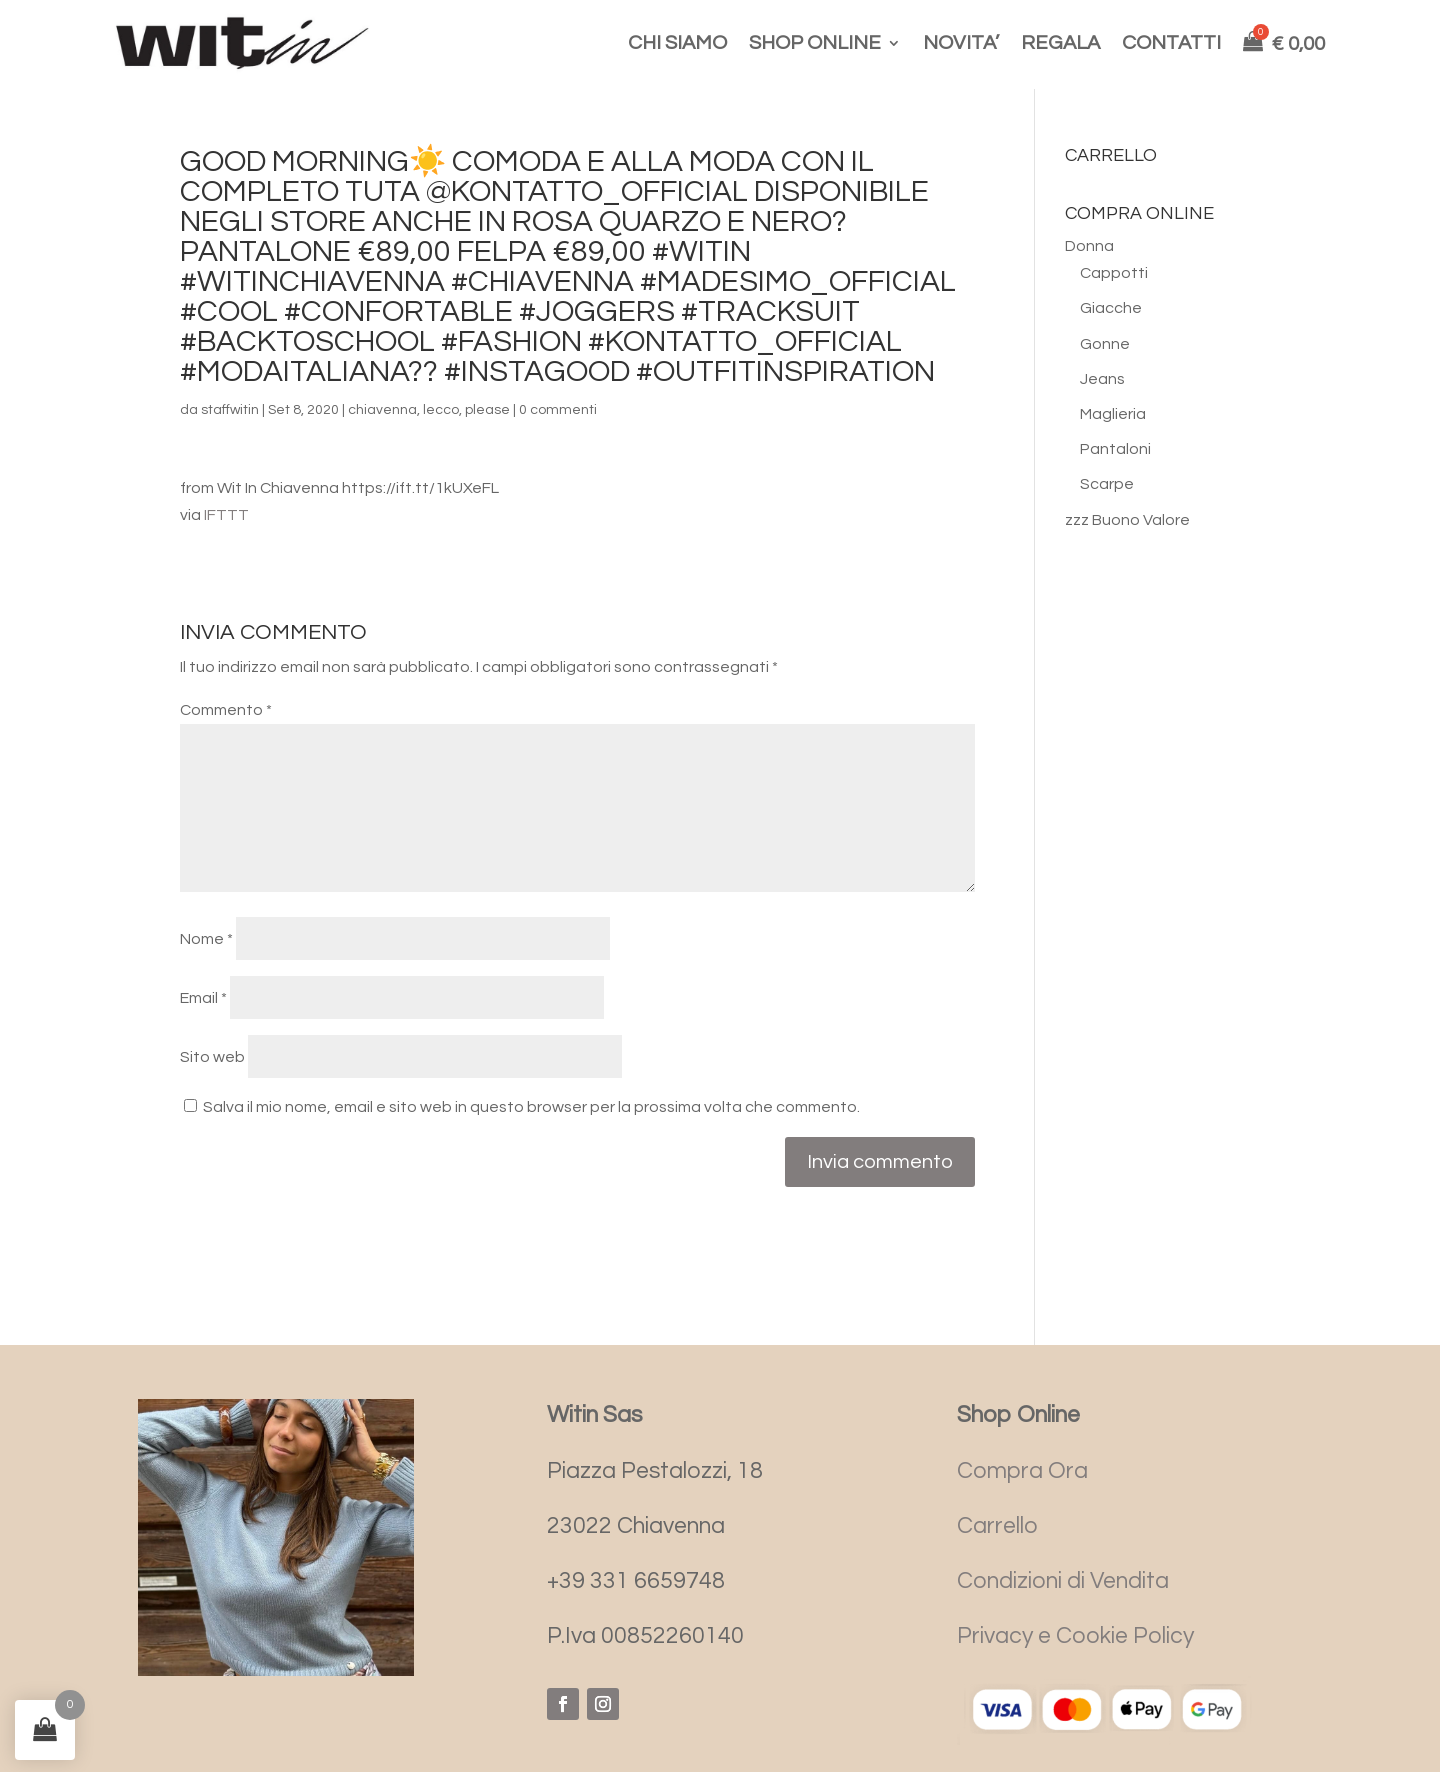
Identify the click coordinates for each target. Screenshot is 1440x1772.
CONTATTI (1171, 43)
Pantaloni (1115, 449)
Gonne (1105, 344)
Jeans (1102, 379)
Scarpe (1107, 484)
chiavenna (382, 410)
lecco (441, 410)
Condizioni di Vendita (1063, 1581)
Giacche (1111, 308)
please (487, 410)
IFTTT (226, 515)
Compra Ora (1022, 1471)
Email (203, 998)
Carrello (997, 1526)
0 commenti (558, 410)
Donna (1089, 246)
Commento (226, 710)
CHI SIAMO (677, 43)
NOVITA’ (961, 43)
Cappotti (1114, 273)
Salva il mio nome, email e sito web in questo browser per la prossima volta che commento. (531, 1107)
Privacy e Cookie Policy (1075, 1636)
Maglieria (1113, 414)
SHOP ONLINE (815, 43)
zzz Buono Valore (1127, 520)
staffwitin (230, 410)
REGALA (1060, 43)
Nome (206, 939)
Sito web (212, 1057)
